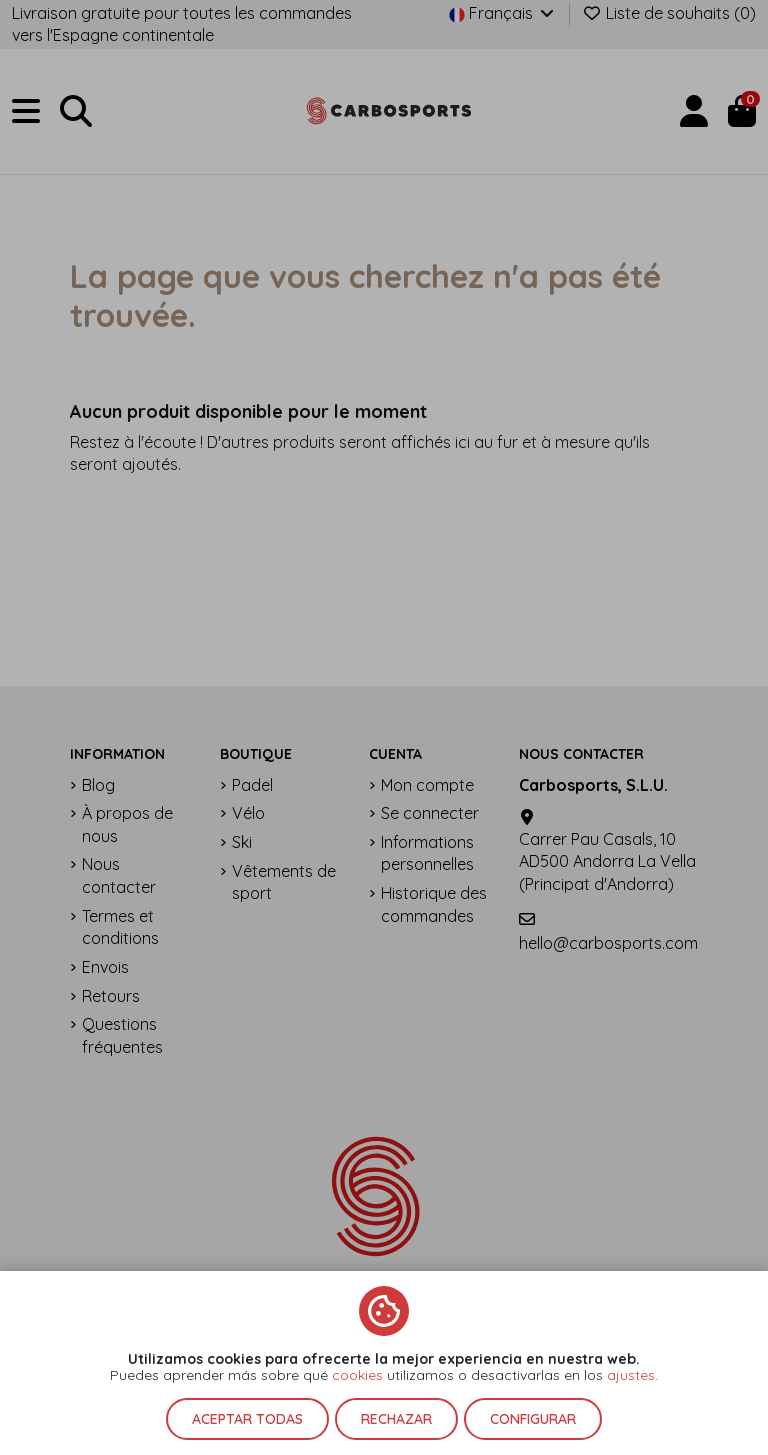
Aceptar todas (247, 1419)
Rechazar (396, 1419)
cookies (357, 1375)
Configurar (533, 1419)
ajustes (631, 1375)
